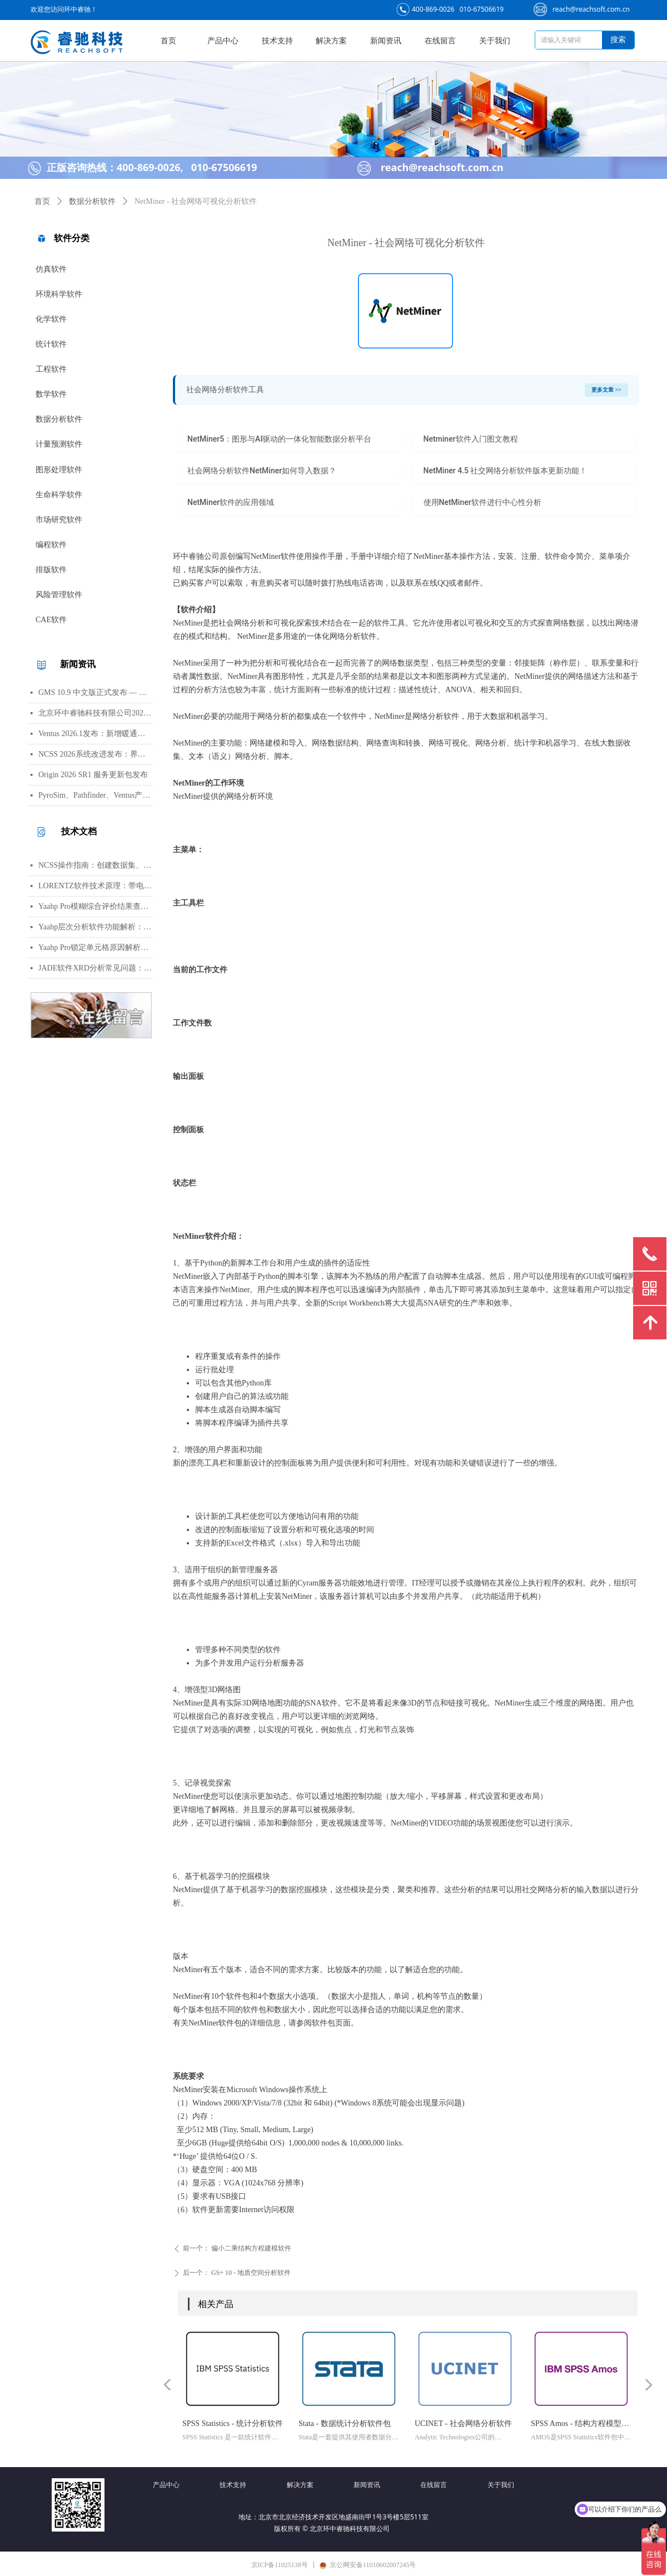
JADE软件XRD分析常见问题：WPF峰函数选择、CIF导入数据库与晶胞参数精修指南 (95, 968)
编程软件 (51, 545)
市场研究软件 (59, 520)
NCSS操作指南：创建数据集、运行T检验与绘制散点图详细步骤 (95, 865)
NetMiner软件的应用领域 (230, 502)
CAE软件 (51, 620)
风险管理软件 (59, 595)
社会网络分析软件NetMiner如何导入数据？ (261, 470)
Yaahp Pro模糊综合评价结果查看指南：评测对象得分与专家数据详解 (95, 906)
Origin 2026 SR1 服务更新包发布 (93, 775)
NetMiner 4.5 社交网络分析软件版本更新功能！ (506, 470)
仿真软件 (51, 269)
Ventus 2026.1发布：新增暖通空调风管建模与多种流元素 (95, 733)
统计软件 (51, 344)
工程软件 (51, 369)
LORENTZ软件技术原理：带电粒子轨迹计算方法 (95, 886)
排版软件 (51, 570)
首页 (42, 201)
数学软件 (51, 394)
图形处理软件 (59, 470)
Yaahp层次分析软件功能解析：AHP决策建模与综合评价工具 (95, 927)
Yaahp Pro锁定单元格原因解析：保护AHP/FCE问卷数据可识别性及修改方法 (95, 947)
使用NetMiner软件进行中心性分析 (482, 502)
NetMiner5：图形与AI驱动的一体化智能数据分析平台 (279, 438)
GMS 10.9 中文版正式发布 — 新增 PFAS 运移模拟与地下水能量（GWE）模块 (95, 692)
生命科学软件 (59, 495)
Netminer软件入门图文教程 (471, 438)
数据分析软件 (59, 419)
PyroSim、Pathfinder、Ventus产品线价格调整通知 (95, 795)
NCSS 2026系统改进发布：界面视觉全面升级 (95, 754)
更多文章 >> (606, 390)
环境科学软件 (59, 294)
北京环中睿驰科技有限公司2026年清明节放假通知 (95, 713)
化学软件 (51, 319)
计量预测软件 (59, 444)
